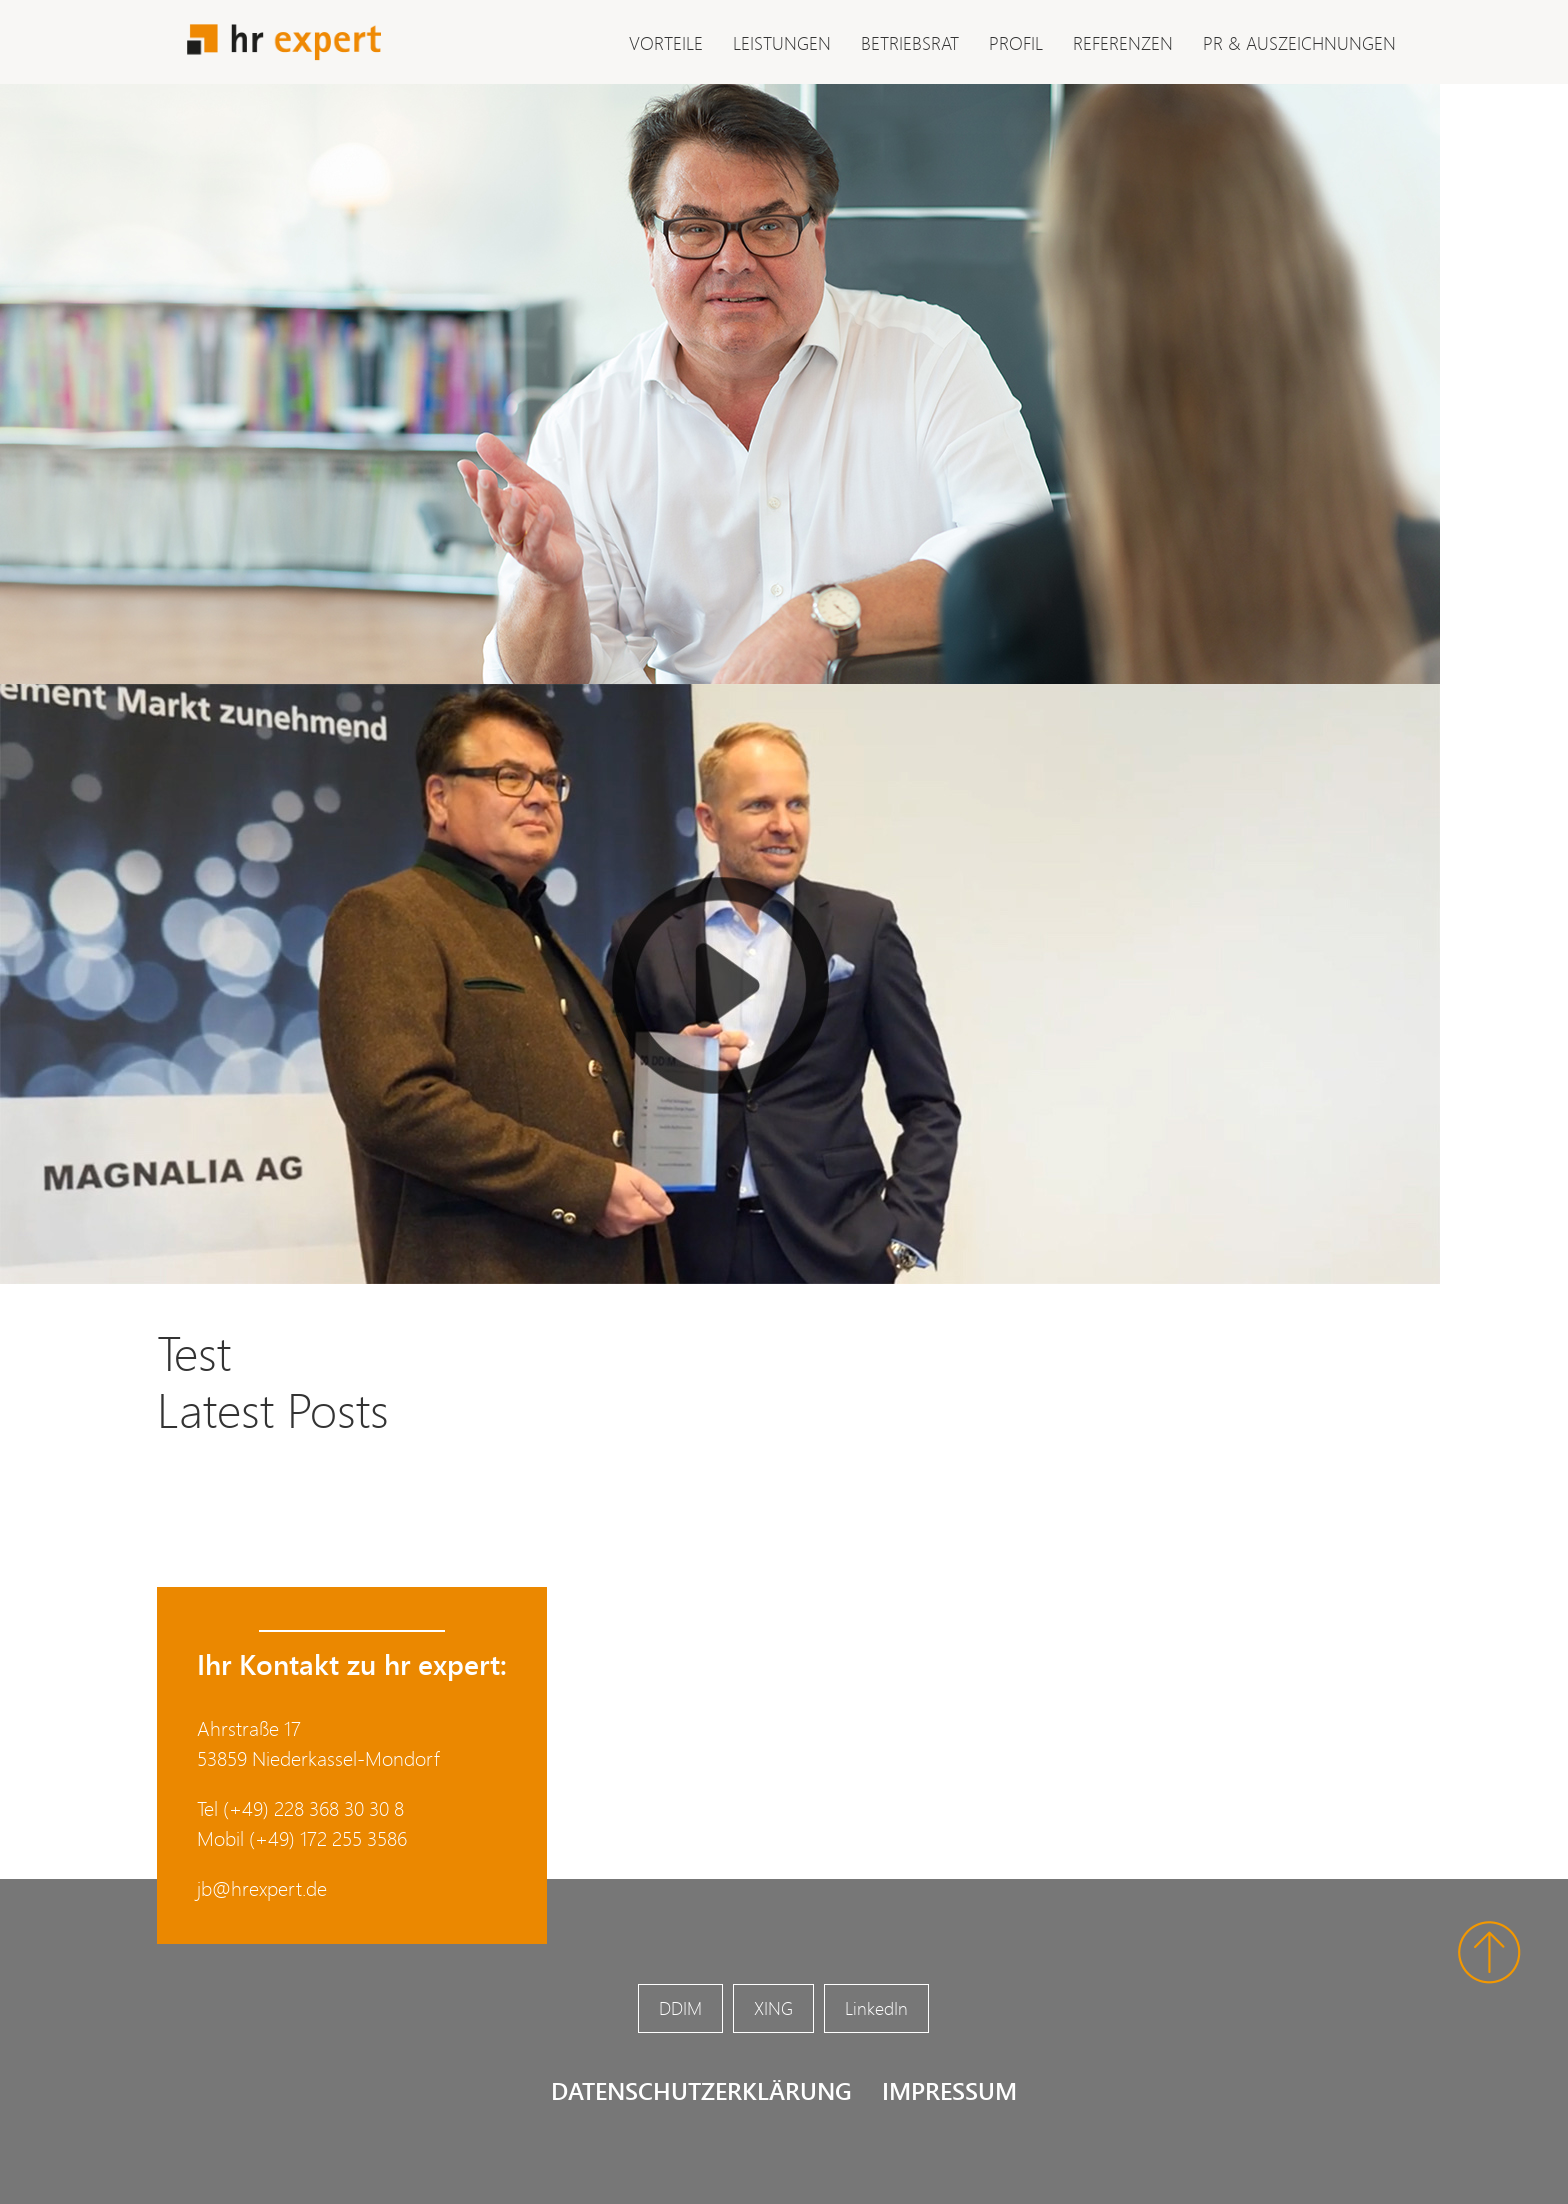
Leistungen (782, 43)
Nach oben (1489, 1952)
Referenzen (1123, 43)
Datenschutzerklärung (701, 2090)
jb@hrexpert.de (262, 1888)
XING (773, 2008)
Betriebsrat (910, 43)
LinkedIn (876, 2008)
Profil (1016, 43)
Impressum (949, 2090)
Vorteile (666, 43)
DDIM (680, 2008)
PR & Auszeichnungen (1299, 43)
